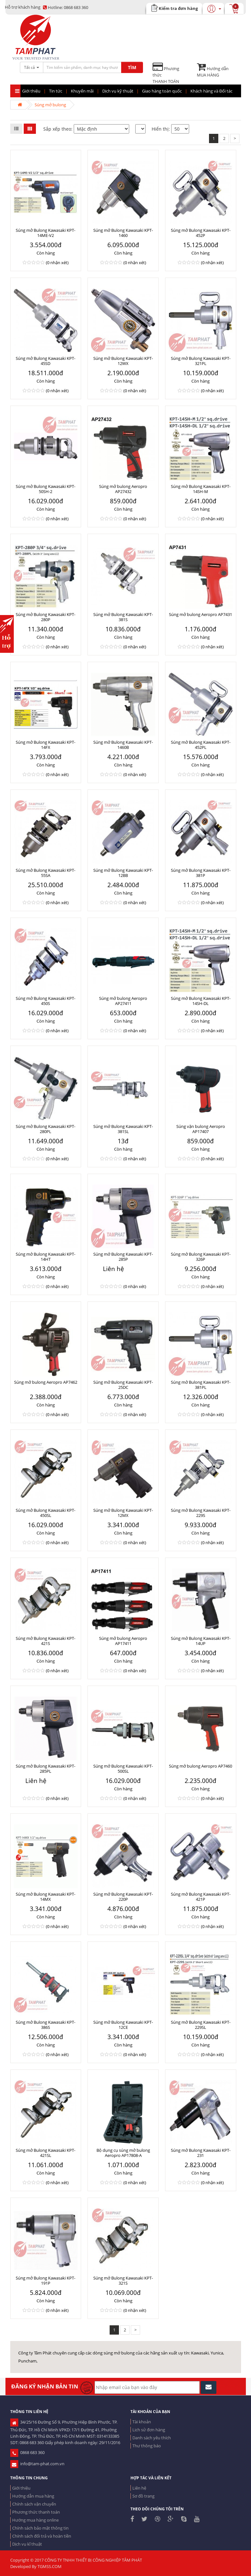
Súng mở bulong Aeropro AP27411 (123, 1000)
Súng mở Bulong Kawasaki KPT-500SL (123, 1768)
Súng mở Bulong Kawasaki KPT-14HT (45, 1256)
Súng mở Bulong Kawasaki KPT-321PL (200, 360)
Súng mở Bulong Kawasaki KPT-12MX (123, 1512)
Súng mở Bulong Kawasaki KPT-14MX (45, 1896)
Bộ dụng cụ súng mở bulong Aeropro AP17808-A (123, 2152)
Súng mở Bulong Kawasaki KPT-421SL (45, 2152)
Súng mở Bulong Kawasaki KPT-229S (200, 1512)
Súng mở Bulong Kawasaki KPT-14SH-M (200, 488)
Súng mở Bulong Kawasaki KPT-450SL (45, 1512)
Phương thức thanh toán (36, 2512)
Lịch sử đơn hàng (148, 2430)
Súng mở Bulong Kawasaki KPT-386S (45, 2024)
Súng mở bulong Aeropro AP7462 (45, 1382)
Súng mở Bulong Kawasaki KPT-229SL (200, 2024)
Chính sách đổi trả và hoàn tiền (41, 2536)
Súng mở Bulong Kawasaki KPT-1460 (123, 232)
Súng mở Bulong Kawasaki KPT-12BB (123, 872)
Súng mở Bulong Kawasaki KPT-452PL (200, 744)
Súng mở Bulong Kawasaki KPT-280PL (45, 1128)
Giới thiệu (21, 2488)
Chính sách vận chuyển (34, 2504)
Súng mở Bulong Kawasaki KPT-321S (123, 2280)
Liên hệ (139, 2488)
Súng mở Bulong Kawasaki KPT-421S (45, 1640)
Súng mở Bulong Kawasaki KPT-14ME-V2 (45, 232)
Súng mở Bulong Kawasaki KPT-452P (200, 232)
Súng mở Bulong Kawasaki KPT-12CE (123, 2024)
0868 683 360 (65, 7)
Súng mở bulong (50, 105)
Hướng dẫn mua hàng (33, 2496)
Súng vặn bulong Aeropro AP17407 (200, 1128)
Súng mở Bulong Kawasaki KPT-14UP (200, 1640)
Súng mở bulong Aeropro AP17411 (123, 1640)
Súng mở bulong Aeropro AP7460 (200, 1766)
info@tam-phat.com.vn (37, 2464)
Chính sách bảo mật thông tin (40, 2528)
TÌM (132, 67)
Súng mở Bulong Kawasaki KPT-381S (123, 617)
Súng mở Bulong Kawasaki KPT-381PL (200, 1384)
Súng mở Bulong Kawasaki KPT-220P (123, 1896)
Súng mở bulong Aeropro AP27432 (123, 488)
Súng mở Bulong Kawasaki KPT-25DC (123, 1384)
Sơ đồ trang (143, 2496)
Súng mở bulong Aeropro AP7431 (200, 614)
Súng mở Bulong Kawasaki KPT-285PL (45, 1768)
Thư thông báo (146, 2446)
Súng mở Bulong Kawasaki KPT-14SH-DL (200, 1000)
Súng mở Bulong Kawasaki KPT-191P (45, 2280)
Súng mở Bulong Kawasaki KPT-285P (123, 1256)
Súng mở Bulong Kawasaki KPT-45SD (45, 360)
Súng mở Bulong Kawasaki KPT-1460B (123, 744)
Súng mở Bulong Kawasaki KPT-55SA (45, 872)
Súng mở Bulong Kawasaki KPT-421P (200, 1896)
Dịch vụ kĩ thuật (27, 2544)
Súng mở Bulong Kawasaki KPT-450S (45, 1000)
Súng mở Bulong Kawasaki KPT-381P (200, 872)
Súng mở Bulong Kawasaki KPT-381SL (123, 1128)
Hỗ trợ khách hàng (22, 7)
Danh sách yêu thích (151, 2438)
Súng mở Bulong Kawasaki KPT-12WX (123, 360)
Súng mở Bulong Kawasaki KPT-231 (200, 2152)
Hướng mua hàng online (35, 2520)
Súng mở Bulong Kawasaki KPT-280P (45, 617)
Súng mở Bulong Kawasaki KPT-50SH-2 (45, 488)
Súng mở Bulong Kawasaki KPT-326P (200, 1256)
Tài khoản (141, 2422)
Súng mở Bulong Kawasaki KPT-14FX (45, 744)
